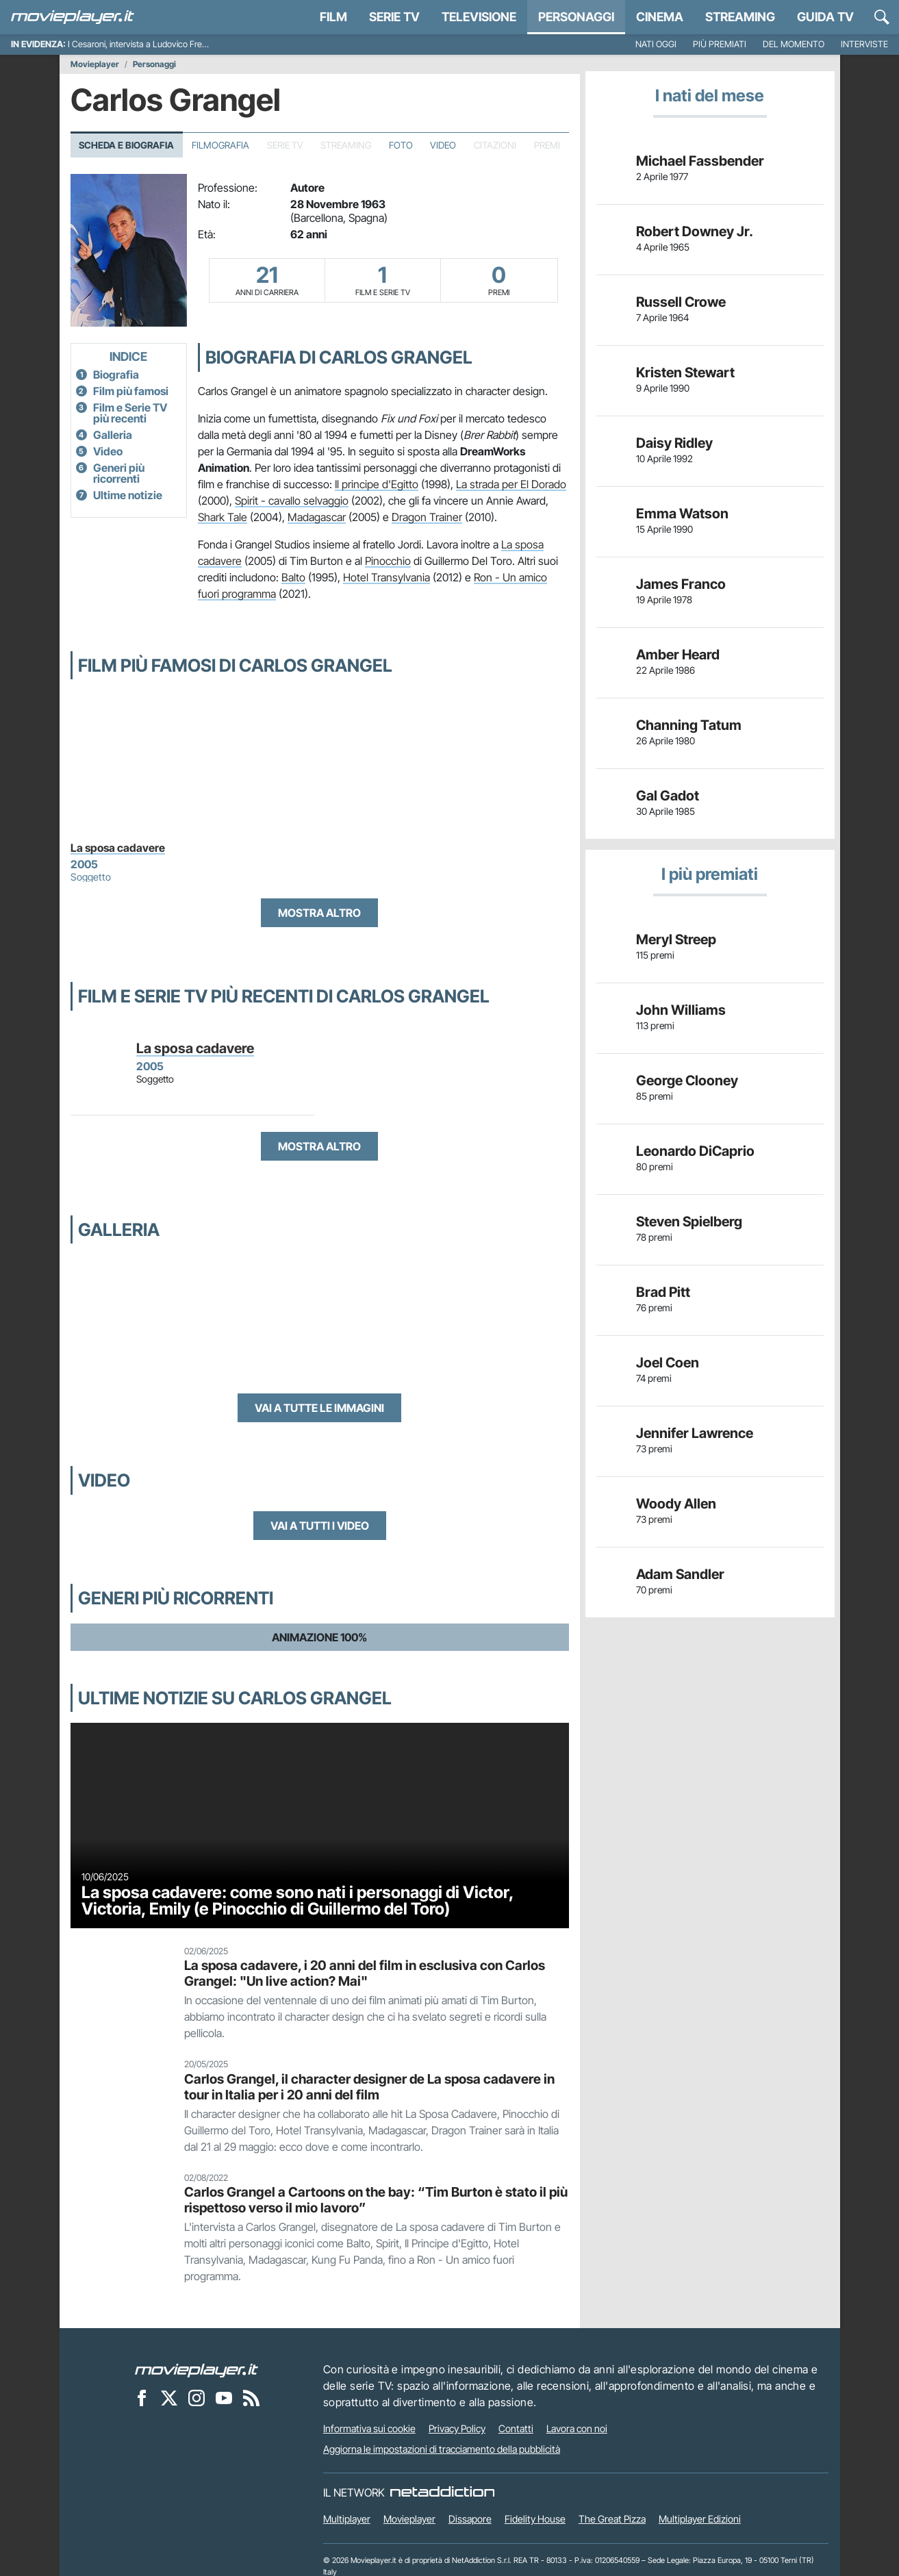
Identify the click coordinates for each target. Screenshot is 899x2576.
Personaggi (154, 64)
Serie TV (394, 17)
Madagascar (317, 517)
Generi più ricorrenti (118, 473)
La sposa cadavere (118, 848)
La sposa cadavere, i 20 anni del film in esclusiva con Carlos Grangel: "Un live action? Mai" (364, 1973)
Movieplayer (95, 64)
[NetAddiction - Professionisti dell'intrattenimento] (442, 2492)
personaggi (576, 17)
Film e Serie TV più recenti (130, 413)
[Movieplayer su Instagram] (196, 2397)
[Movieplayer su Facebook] (141, 2397)
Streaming (740, 17)
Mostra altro (319, 913)
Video (443, 145)
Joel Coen (667, 1362)
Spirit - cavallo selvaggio (292, 500)
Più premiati (719, 44)
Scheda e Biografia (126, 145)
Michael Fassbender (700, 161)
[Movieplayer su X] (169, 2397)
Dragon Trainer (427, 517)
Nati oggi (655, 44)
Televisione (479, 17)
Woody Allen (676, 1503)
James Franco (681, 584)
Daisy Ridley (674, 443)
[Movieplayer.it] (72, 17)
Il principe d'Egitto (376, 484)
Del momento (793, 44)
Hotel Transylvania (386, 577)
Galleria (112, 435)
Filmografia (220, 145)
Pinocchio (388, 561)
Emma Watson (682, 513)
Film (333, 17)
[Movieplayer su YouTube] (224, 2397)
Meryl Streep (676, 939)
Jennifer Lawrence (694, 1433)
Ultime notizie (127, 495)
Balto (293, 577)
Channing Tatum (689, 725)
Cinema (659, 17)
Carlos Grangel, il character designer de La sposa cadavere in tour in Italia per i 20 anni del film (369, 2087)
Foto (401, 145)
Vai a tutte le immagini (319, 1408)
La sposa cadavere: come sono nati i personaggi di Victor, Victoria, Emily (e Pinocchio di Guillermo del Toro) (297, 1900)
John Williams (681, 1010)
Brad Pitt (663, 1292)
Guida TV (825, 17)
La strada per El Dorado (511, 484)
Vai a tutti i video (319, 1525)
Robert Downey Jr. (694, 231)
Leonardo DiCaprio (695, 1151)
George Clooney (687, 1080)
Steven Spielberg (689, 1221)
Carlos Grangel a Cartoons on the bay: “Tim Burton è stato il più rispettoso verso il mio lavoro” (376, 2200)
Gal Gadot (667, 795)
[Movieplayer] (196, 2369)
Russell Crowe (681, 302)
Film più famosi (130, 391)
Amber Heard (678, 654)
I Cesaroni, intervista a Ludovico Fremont (145, 44)
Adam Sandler (680, 1574)
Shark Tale (222, 517)
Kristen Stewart (685, 372)
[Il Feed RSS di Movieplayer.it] (251, 2397)
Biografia (116, 374)
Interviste (864, 44)
